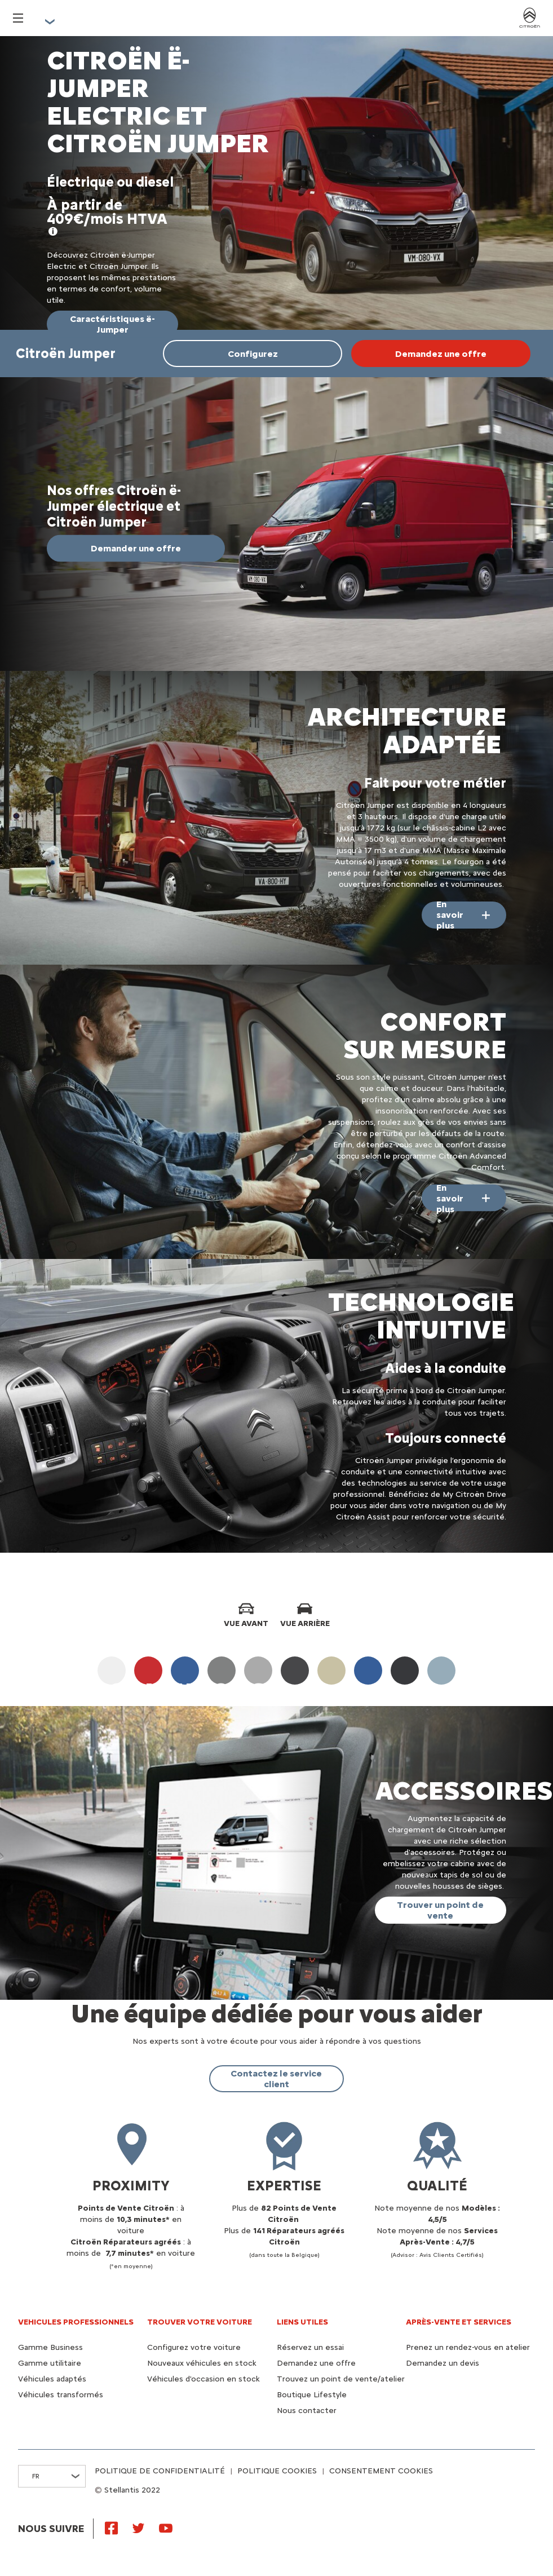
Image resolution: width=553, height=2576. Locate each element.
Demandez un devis (442, 2363)
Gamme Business (50, 2347)
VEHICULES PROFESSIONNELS (76, 2322)
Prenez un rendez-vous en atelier (468, 2347)
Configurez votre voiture (194, 2347)
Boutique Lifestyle (312, 2395)
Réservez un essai (310, 2347)
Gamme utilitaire (49, 2363)
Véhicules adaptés (52, 2379)
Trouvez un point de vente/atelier (341, 2379)
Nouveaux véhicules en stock (201, 2363)
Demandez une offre (316, 2363)
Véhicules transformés (60, 2395)
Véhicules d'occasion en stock (203, 2379)
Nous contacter (307, 2410)
